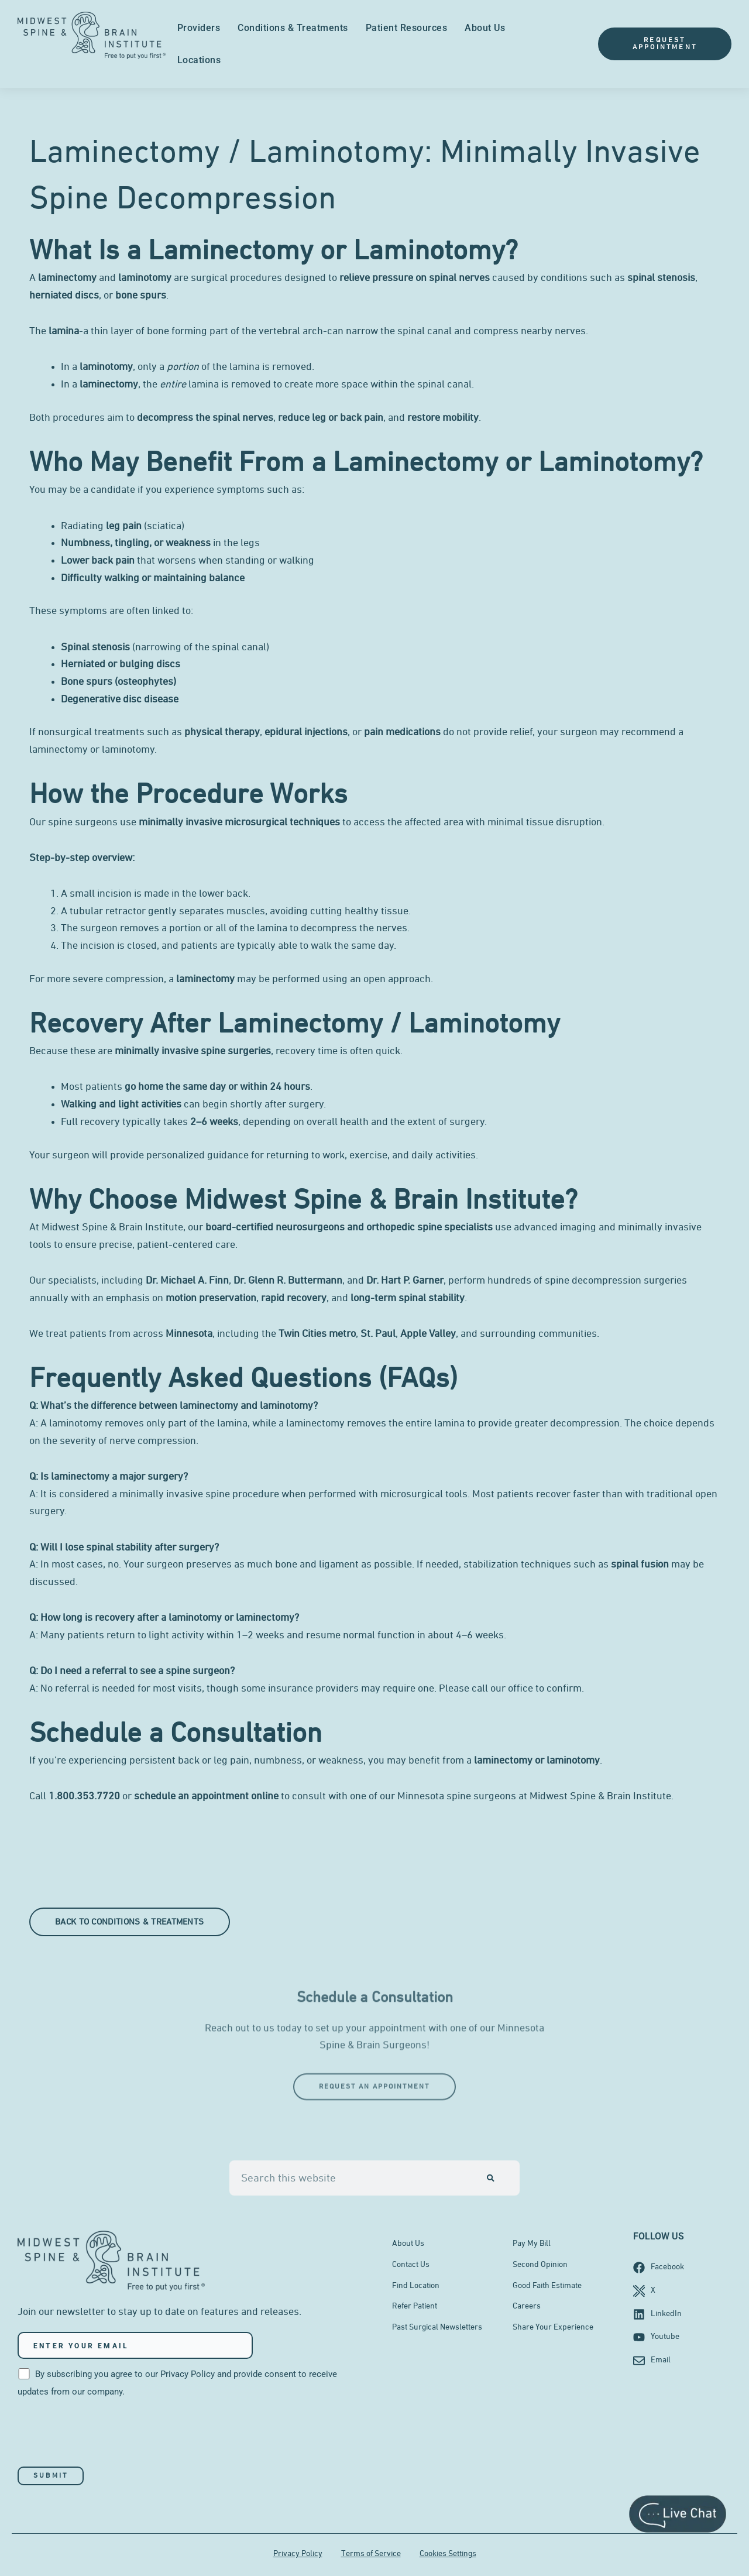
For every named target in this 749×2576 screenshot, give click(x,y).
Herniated (83, 664)
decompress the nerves (354, 928)
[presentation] (106, 2434)
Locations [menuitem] (199, 60)
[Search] (491, 2178)
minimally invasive (180, 822)
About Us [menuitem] (485, 27)
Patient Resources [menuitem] (407, 27)
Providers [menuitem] (199, 27)
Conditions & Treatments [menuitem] (293, 27)
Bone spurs (86, 682)
